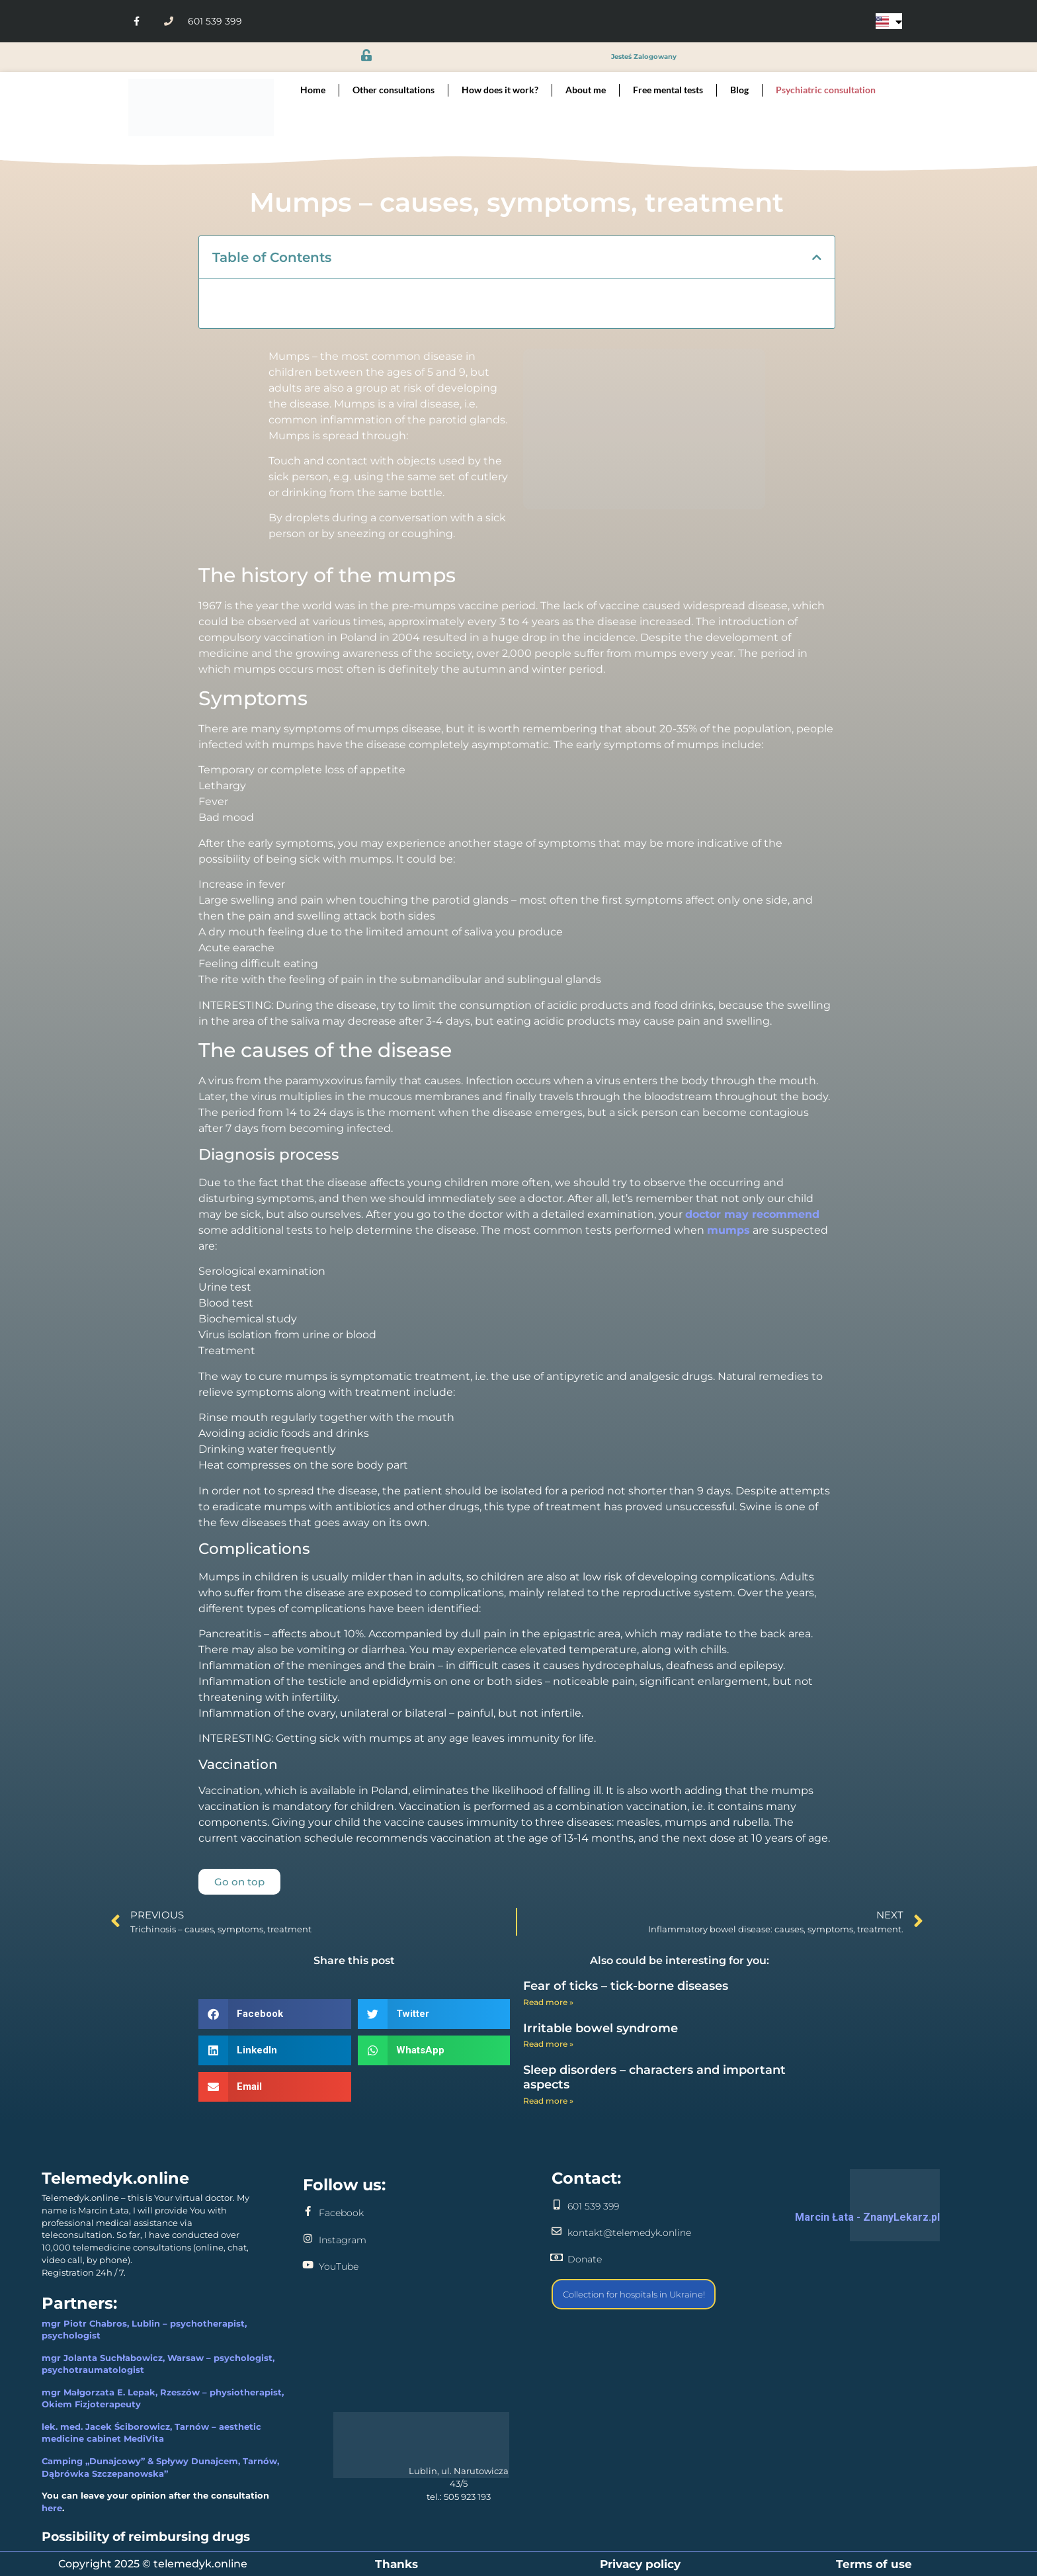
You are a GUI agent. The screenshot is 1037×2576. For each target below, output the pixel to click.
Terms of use (874, 2564)
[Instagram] (308, 2238)
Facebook (341, 2213)
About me (585, 89)
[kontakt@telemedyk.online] (556, 2231)
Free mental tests (668, 89)
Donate (584, 2259)
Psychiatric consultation (826, 89)
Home (312, 89)
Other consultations (394, 89)
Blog (739, 89)
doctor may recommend (752, 1214)
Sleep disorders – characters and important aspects (654, 2077)
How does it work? (500, 89)
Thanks (396, 2564)
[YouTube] (308, 2265)
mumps (728, 1230)
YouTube (338, 2266)
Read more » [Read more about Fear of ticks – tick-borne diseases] (548, 2002)
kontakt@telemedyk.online (629, 2233)
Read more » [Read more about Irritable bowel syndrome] (548, 2044)
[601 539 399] (556, 2205)
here (52, 2508)
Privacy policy (640, 2564)
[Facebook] (308, 2211)
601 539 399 (593, 2206)
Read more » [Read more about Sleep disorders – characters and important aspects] (548, 2101)
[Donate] (556, 2257)
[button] (816, 257)
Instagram (342, 2240)
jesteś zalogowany (644, 57)
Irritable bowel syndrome (600, 2028)
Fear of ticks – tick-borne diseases (625, 1986)
